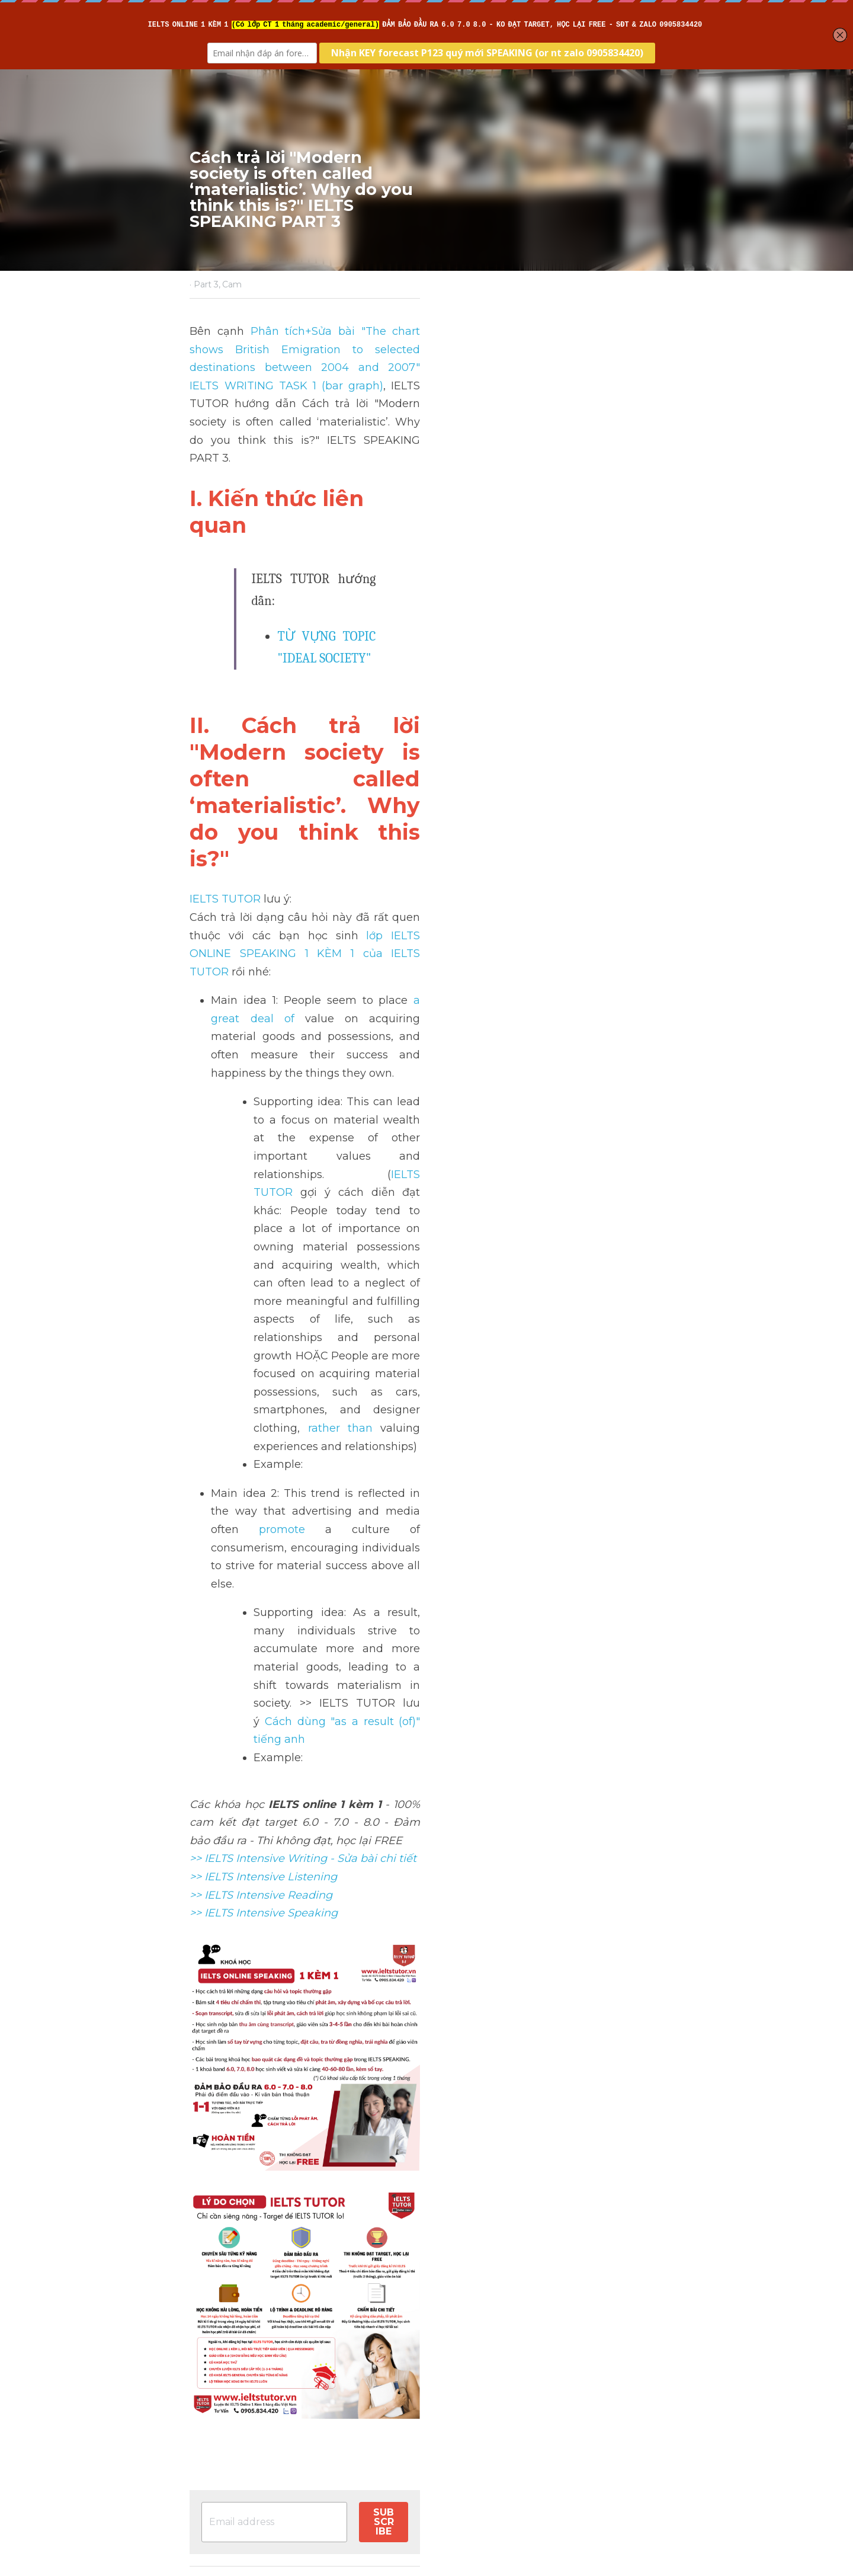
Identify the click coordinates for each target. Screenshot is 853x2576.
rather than (631, 914)
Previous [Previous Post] (213, 2371)
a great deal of (433, 740)
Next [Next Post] (446, 2371)
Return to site (224, 2442)
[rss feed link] (656, 2442)
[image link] (426, 1989)
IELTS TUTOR (226, 675)
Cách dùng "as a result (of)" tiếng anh (474, 1080)
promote (237, 997)
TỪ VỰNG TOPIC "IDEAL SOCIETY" (373, 515)
